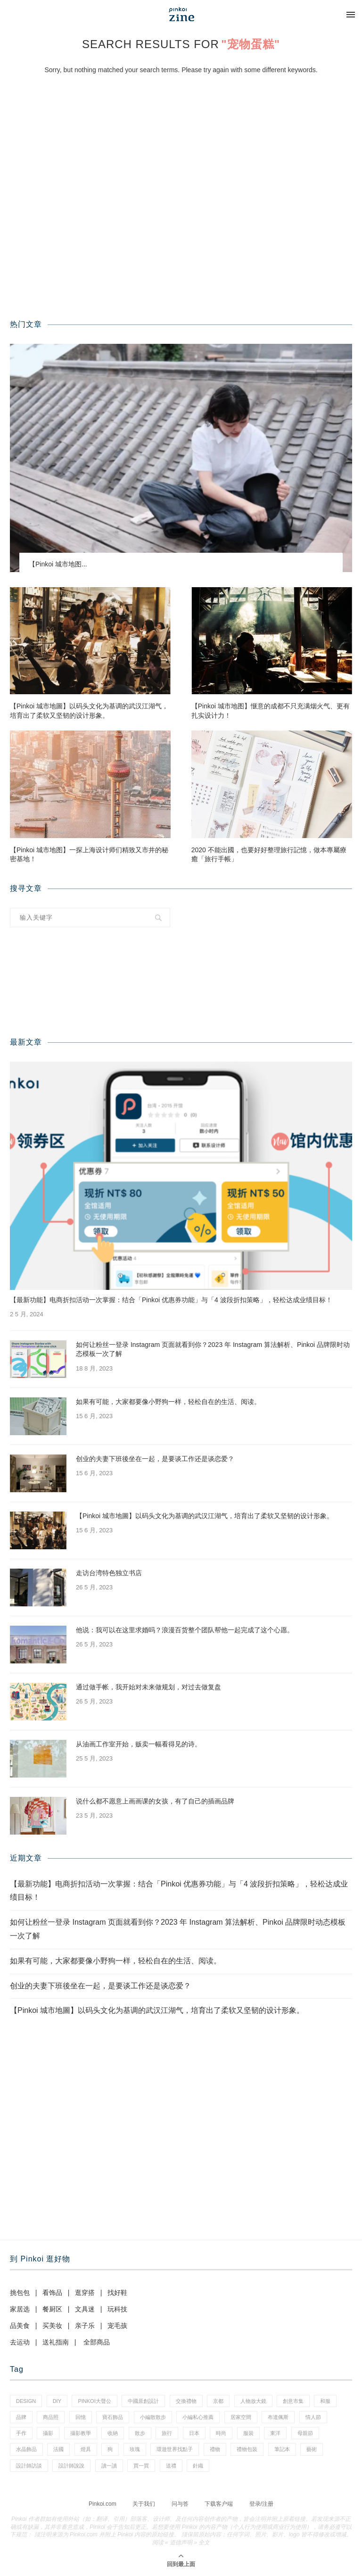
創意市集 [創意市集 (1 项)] (293, 2401)
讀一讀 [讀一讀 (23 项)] (109, 2465)
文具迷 (85, 2309)
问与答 (180, 2504)
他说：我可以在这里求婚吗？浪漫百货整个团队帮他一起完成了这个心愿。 (185, 1630)
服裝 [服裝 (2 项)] (248, 2433)
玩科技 (117, 2309)
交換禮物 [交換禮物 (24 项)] (186, 2401)
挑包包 (20, 2292)
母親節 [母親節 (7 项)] (305, 2433)
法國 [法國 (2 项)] (58, 2449)
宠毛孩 (117, 2325)
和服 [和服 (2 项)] (325, 2401)
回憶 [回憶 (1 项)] (80, 2417)
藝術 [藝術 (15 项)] (311, 2449)
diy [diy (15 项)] (57, 2401)
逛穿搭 (85, 2292)
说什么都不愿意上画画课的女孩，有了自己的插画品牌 (155, 1801)
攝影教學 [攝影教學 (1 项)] (80, 2433)
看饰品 (52, 2292)
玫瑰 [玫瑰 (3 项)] (135, 2449)
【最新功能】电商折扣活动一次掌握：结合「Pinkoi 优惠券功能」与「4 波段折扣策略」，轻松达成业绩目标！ (171, 1300)
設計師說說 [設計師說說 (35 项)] (71, 2465)
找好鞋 (117, 2292)
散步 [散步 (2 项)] (140, 2433)
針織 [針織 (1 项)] (198, 2465)
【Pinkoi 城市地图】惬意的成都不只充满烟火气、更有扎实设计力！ (270, 710)
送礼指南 (55, 2342)
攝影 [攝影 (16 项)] (48, 2433)
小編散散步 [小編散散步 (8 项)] (153, 2417)
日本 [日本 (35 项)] (194, 2433)
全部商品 (96, 2342)
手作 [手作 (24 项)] (21, 2433)
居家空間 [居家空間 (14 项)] (240, 2417)
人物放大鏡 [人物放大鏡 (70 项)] (253, 2401)
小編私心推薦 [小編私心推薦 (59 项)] (198, 2417)
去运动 (20, 2342)
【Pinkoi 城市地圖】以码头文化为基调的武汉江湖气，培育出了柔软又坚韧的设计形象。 (89, 710)
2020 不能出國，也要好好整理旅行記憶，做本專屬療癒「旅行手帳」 (268, 854)
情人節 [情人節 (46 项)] (313, 2417)
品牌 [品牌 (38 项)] (21, 2417)
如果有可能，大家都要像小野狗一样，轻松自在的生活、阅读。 (168, 1401)
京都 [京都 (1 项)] (218, 2401)
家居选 (20, 2309)
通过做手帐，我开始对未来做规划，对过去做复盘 (148, 1687)
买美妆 (52, 2325)
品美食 (20, 2325)
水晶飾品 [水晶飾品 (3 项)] (26, 2449)
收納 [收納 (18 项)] (112, 2433)
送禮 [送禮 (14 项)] (171, 2465)
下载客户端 (219, 2504)
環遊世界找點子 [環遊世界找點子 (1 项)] (174, 2449)
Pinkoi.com (102, 2504)
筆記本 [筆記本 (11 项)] (282, 2449)
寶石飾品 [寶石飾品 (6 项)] (112, 2417)
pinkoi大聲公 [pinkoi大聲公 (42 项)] (94, 2401)
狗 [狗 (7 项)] (110, 2449)
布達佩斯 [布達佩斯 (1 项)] (278, 2417)
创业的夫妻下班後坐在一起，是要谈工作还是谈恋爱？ (155, 1459)
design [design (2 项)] (26, 2401)
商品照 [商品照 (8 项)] (50, 2417)
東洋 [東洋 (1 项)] (275, 2433)
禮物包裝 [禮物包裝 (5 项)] (247, 2449)
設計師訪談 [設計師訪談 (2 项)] (29, 2465)
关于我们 (143, 2504)
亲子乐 (85, 2325)
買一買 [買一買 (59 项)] (141, 2465)
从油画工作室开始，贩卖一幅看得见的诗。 (138, 1744)
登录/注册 (261, 2504)
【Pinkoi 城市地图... (58, 564)
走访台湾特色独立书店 (109, 1573)
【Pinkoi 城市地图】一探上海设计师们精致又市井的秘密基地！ (89, 854)
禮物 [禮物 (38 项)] (215, 2449)
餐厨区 (52, 2309)
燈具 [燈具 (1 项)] (86, 2449)
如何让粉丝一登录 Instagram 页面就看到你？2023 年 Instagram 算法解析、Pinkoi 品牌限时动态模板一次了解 (213, 1349)
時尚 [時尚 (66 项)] (221, 2433)
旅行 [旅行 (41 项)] (167, 2433)
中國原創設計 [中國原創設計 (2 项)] (143, 2401)
